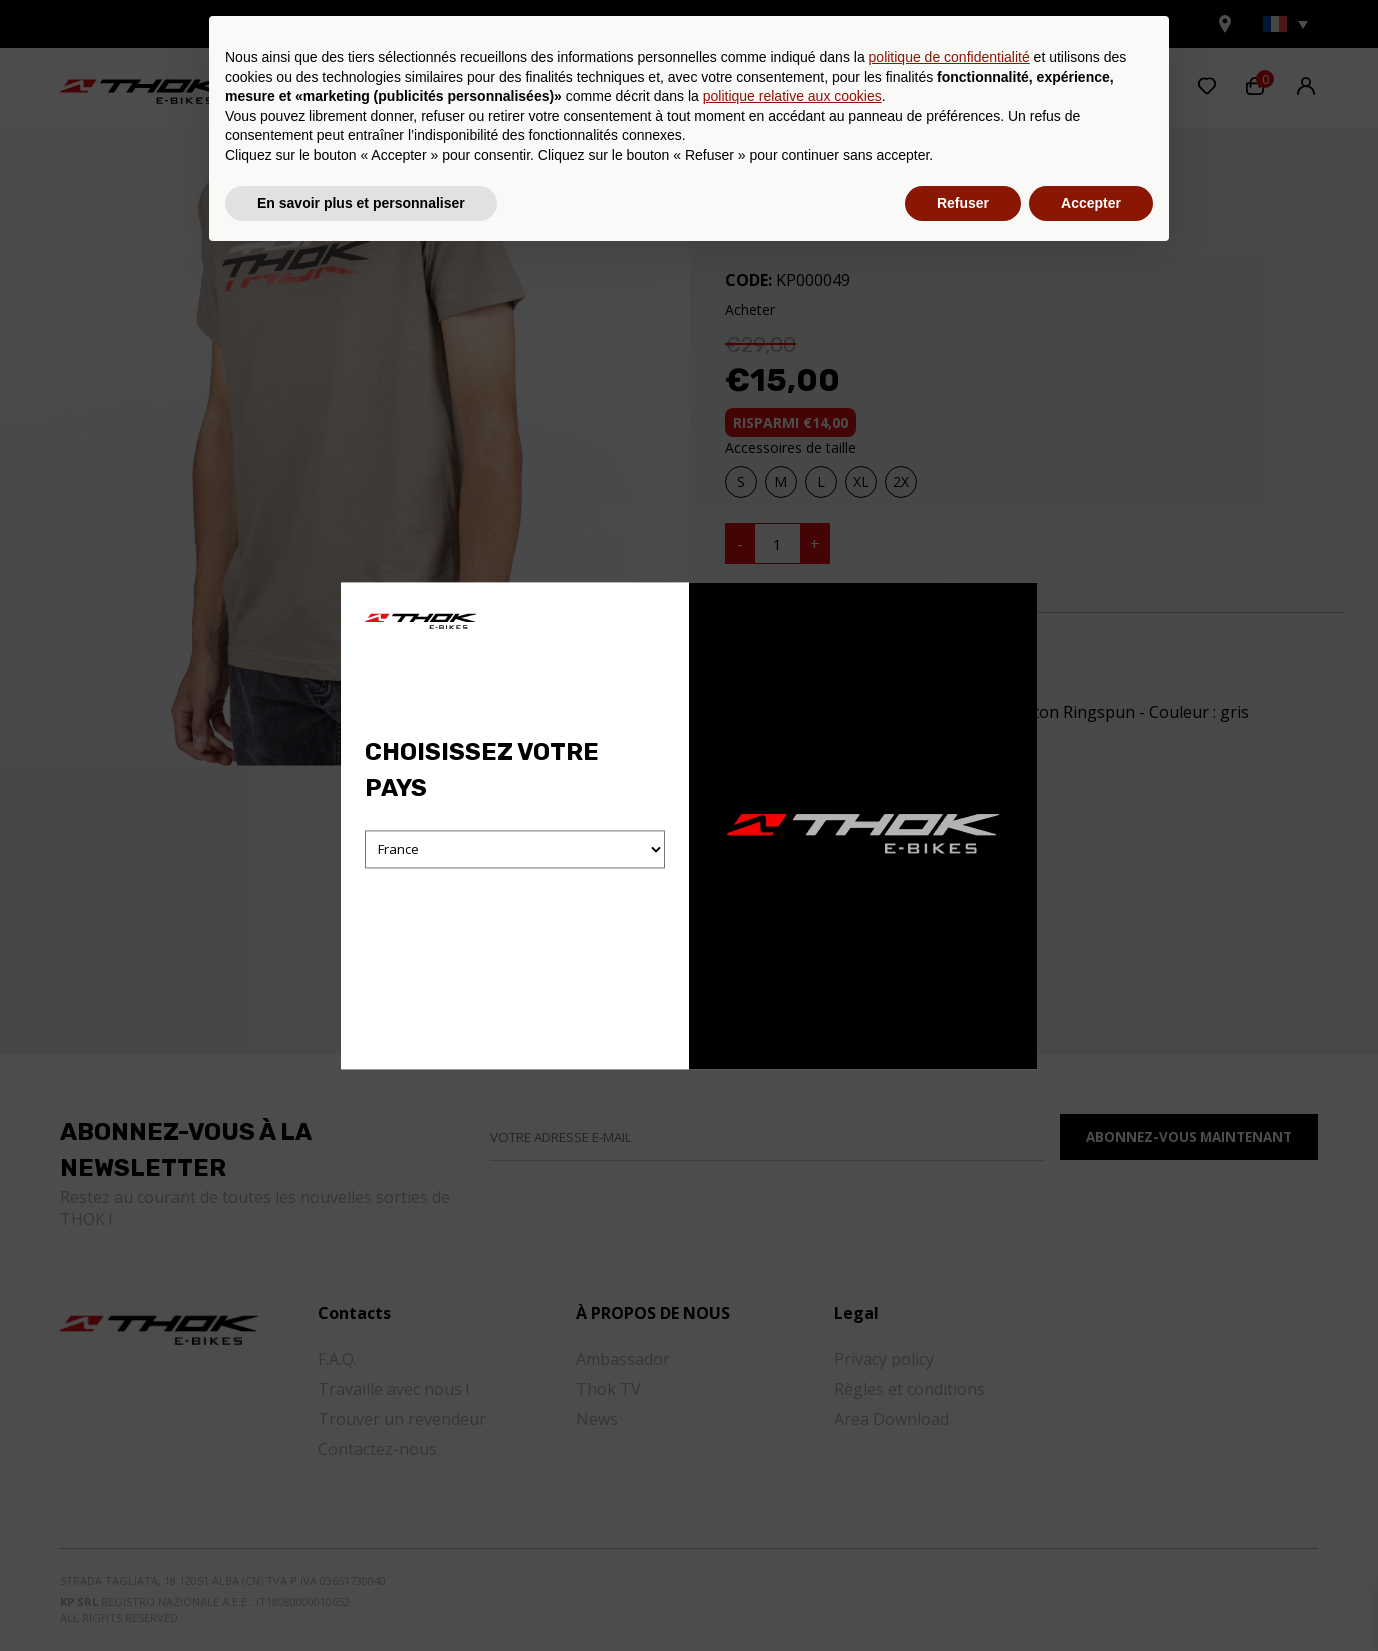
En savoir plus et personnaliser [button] (361, 1596)
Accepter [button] (1091, 1596)
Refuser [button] (963, 1596)
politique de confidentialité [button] (949, 1451)
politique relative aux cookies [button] (792, 1490)
